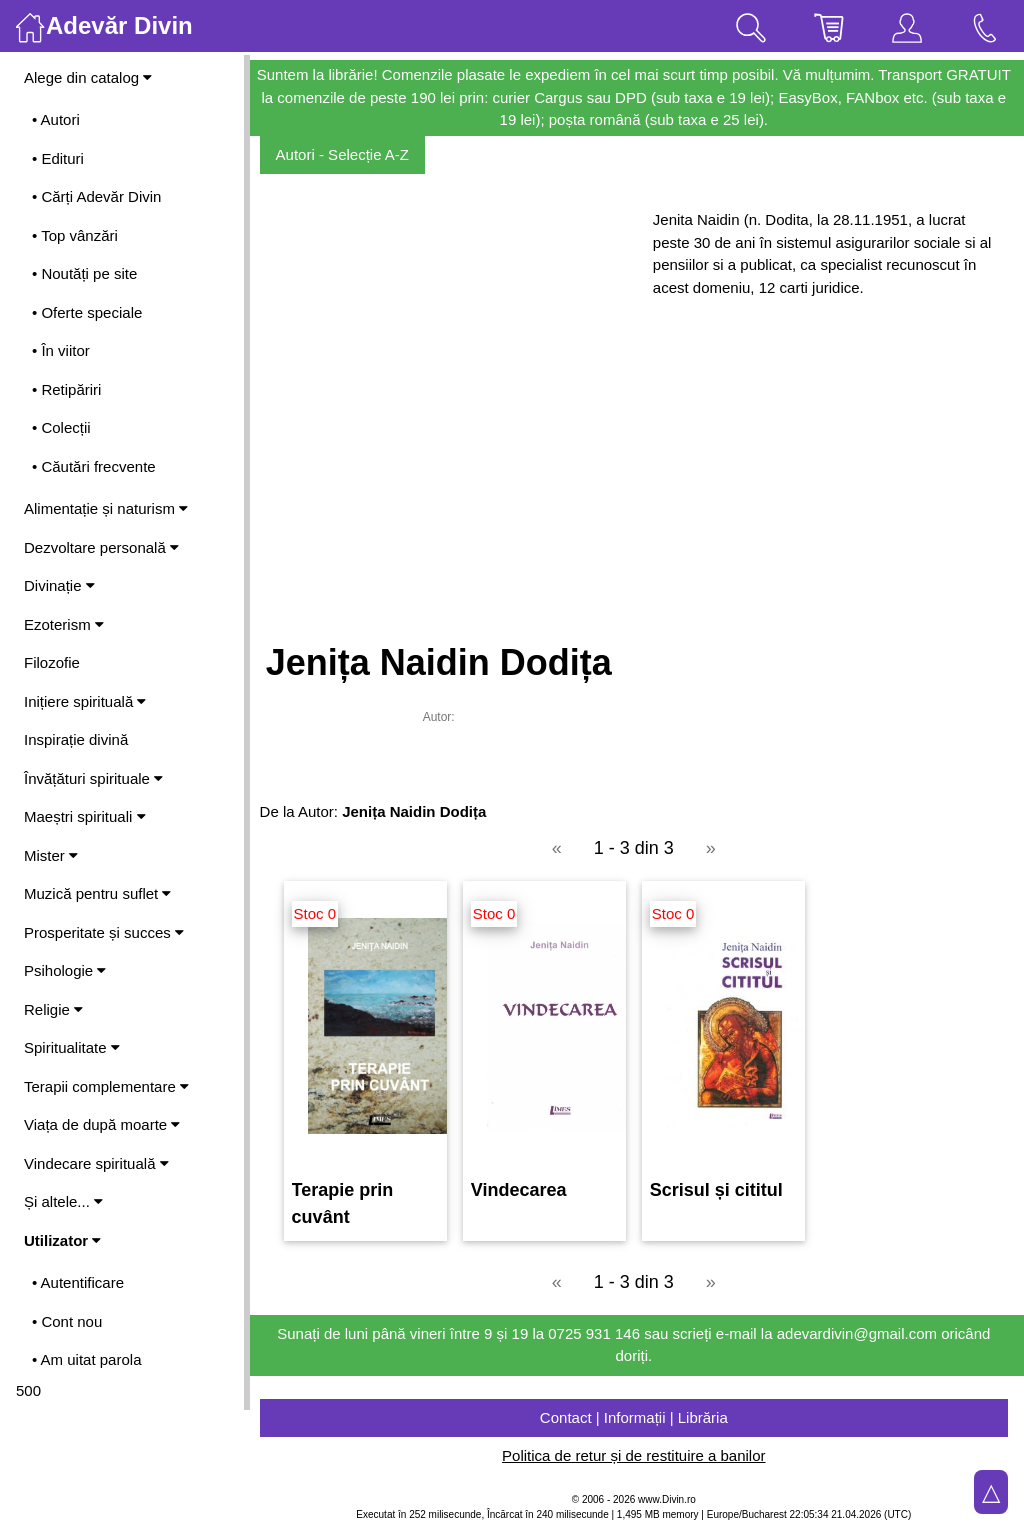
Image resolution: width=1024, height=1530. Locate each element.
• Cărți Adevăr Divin (96, 196)
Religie (53, 1009)
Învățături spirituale (93, 778)
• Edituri (58, 158)
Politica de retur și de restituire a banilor (636, 1455)
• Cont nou (67, 1321)
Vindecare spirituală (96, 1163)
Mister (51, 855)
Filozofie (52, 662)
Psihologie (65, 970)
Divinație (59, 585)
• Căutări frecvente (94, 466)
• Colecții (61, 427)
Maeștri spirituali (85, 816)
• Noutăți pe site (84, 273)
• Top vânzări (75, 235)
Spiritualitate (72, 1047)
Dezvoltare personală (101, 547)
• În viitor (61, 350)
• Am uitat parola (86, 1359)
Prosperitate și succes (104, 932)
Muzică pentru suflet (97, 893)
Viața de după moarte (102, 1124)
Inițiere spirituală (85, 701)
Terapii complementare (106, 1086)
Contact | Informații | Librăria (637, 1417)
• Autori (56, 119)
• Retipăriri (66, 389)
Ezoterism (64, 624)
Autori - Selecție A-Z (348, 154)
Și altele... (63, 1201)
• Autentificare (78, 1282)
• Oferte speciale (87, 312)
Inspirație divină (76, 739)
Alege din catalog (88, 77)
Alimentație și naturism (106, 508)
